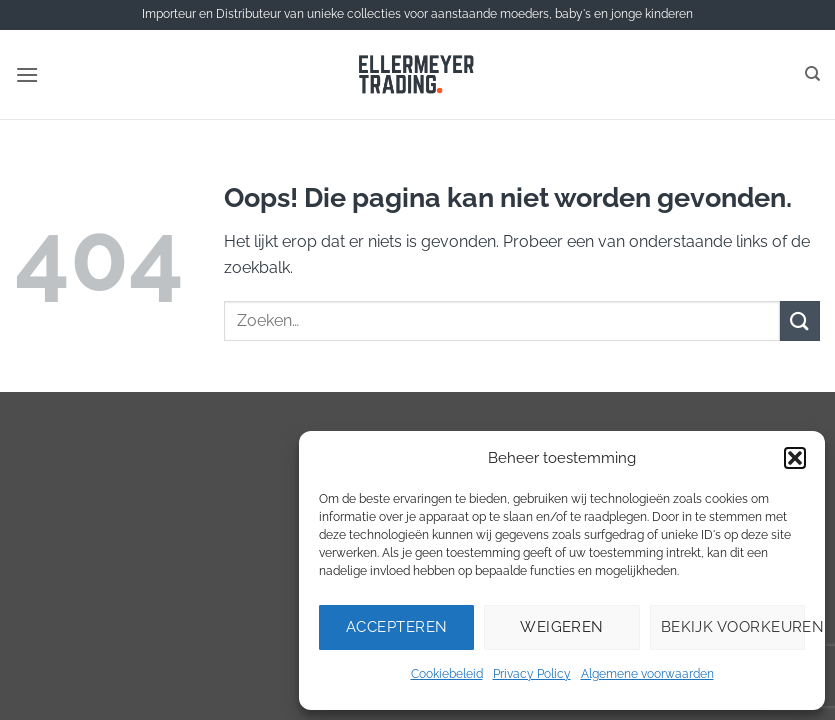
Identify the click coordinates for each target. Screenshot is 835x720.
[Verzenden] (800, 320)
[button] (795, 458)
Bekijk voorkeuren (733, 627)
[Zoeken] (812, 74)
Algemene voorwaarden (647, 674)
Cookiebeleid (447, 674)
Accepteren (397, 627)
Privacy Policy (532, 674)
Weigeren (562, 627)
